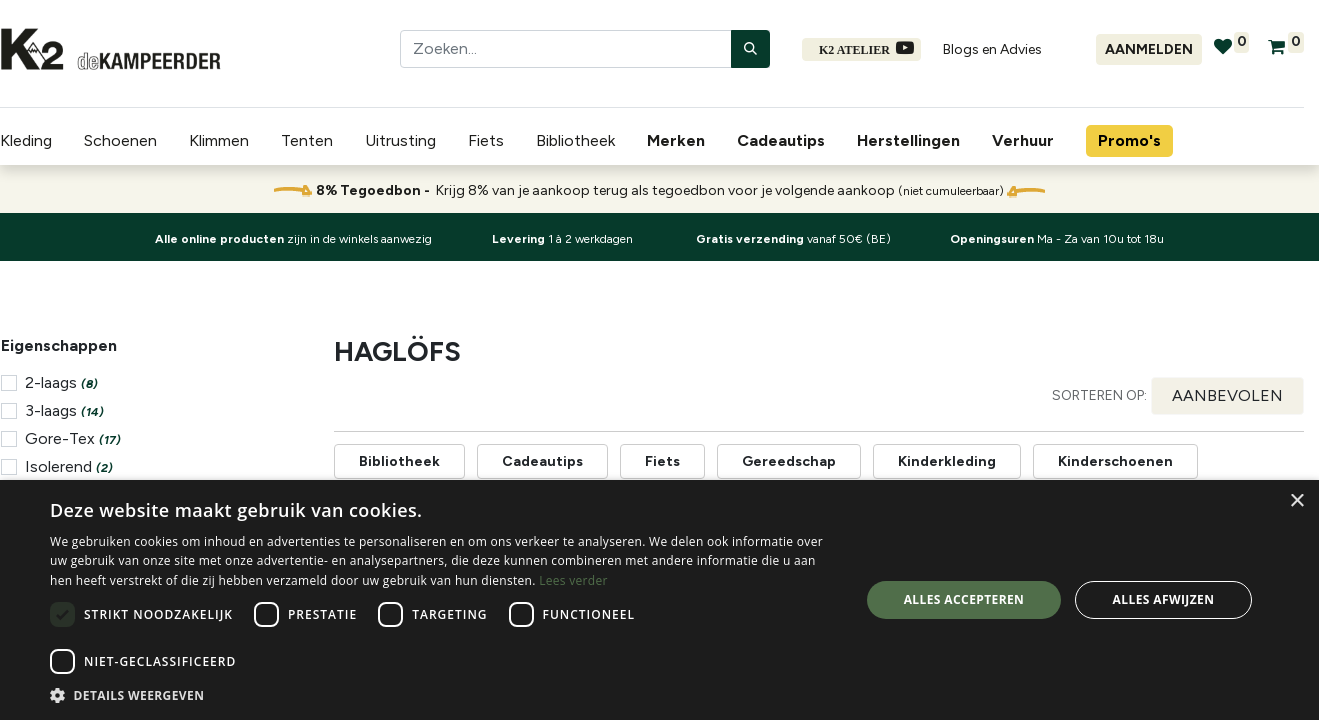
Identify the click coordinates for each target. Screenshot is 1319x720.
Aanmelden (1149, 49)
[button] (1227, 396)
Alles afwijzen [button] (1164, 599)
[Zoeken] (750, 49)
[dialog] (659, 600)
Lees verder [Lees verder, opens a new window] (573, 580)
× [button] (1296, 501)
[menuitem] (680, 141)
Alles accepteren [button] (964, 599)
